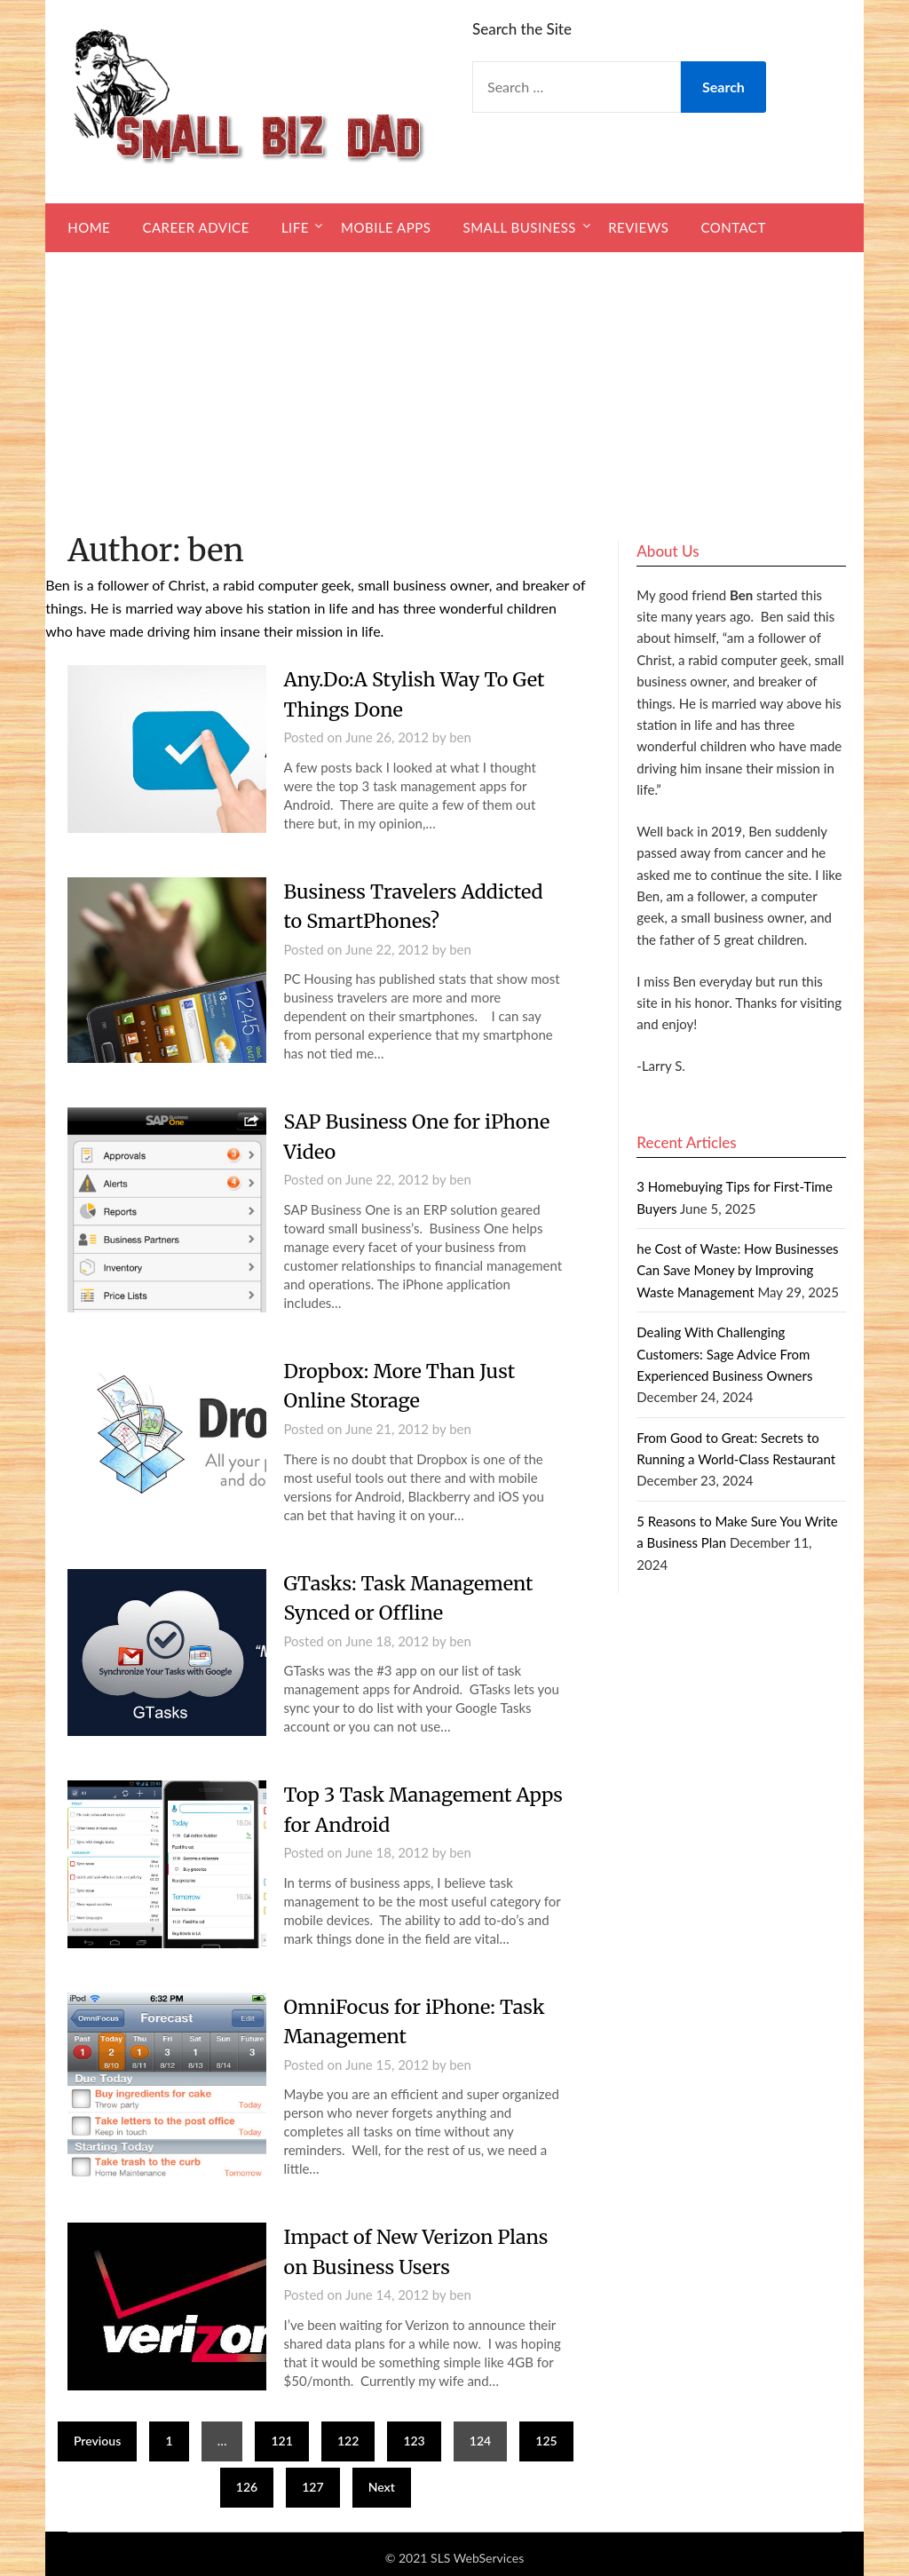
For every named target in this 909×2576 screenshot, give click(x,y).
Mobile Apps (386, 227)
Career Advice (195, 227)
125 (546, 2433)
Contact (732, 227)
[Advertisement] (454, 385)
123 (413, 2433)
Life (295, 227)
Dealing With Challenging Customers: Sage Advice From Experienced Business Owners (724, 1353)
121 (281, 2433)
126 (246, 2479)
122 (348, 2433)
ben (460, 736)
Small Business (519, 227)
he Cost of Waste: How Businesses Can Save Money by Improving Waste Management (737, 1270)
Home (88, 227)
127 (312, 2479)
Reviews (638, 227)
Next (381, 2479)
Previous (97, 2433)
